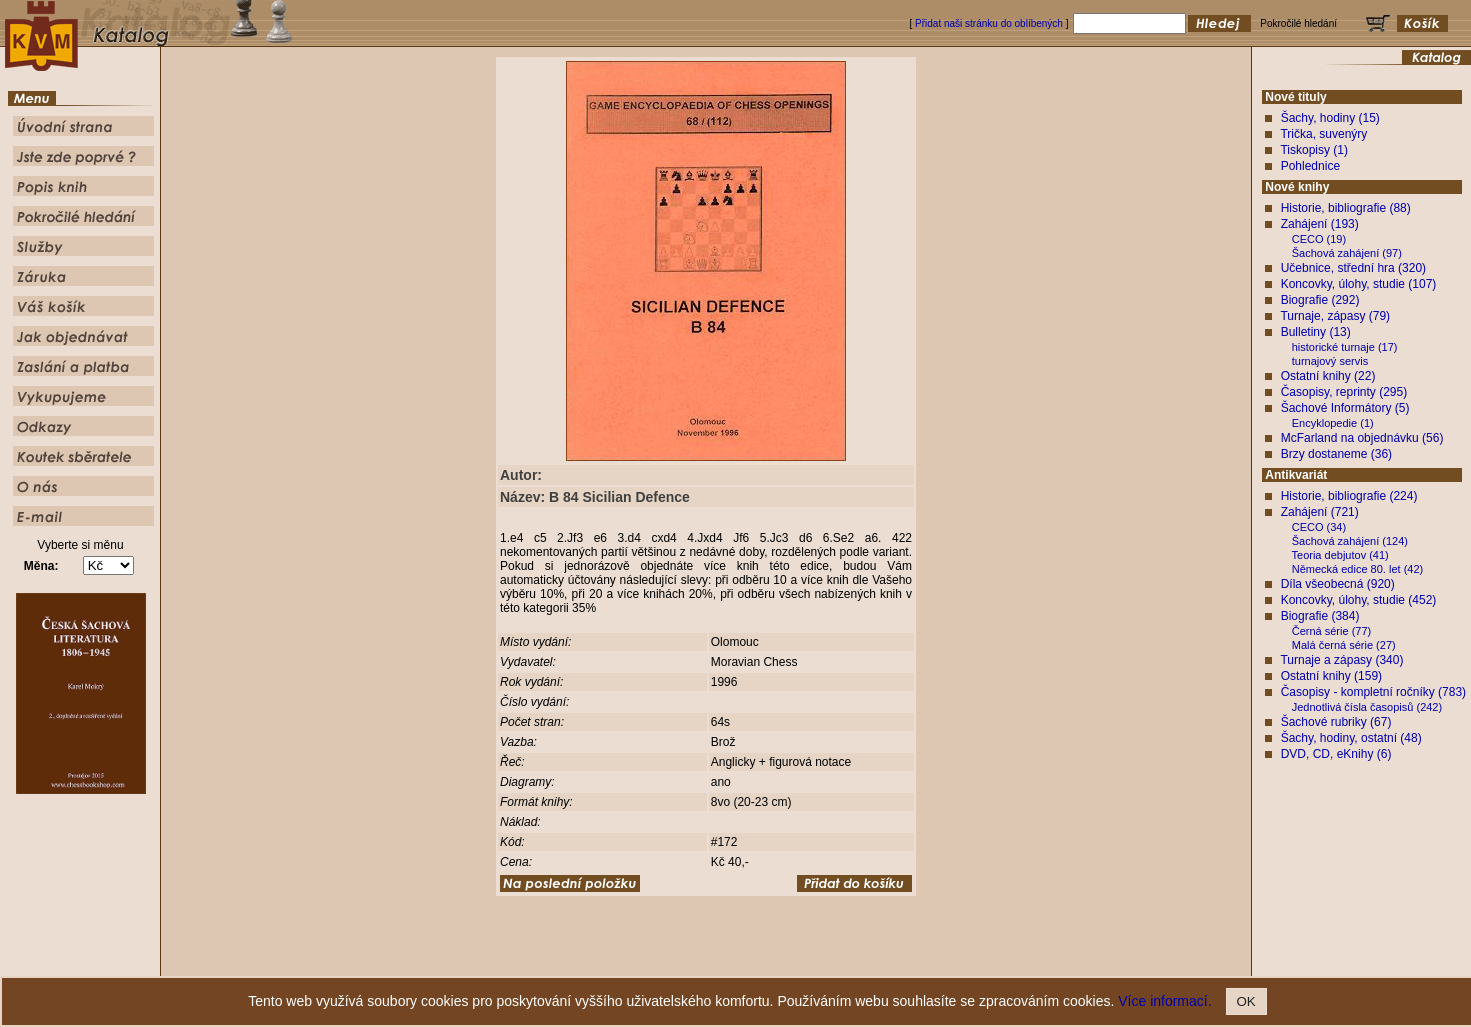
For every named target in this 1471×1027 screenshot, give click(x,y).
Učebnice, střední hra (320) (1353, 268)
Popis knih (723, 961)
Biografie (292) (1320, 300)
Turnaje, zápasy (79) (1335, 316)
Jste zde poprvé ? (651, 961)
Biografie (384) (1320, 616)
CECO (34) (1319, 527)
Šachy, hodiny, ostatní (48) (1351, 738)
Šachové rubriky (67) (1336, 722)
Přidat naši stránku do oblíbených (989, 23)
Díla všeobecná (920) (1338, 584)
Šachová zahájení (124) (1350, 541)
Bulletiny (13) (1316, 332)
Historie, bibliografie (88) (1346, 208)
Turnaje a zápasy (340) (1341, 660)
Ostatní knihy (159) (1331, 676)
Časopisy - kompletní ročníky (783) (1373, 692)
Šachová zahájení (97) (1347, 253)
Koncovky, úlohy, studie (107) (1359, 284)
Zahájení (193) (1320, 224)
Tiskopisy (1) (1314, 150)
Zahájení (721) (1320, 512)
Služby (857, 961)
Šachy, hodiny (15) (1330, 118)
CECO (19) (1319, 239)
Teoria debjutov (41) (1340, 555)
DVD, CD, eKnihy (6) (1336, 754)
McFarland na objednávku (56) (1362, 438)
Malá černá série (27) (1344, 645)
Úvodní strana (571, 961)
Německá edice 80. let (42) (1357, 569)
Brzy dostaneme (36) (1336, 454)
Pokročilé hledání (794, 961)
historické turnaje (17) (1345, 347)
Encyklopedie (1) (1333, 423)
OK (1246, 1001)
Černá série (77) (1331, 631)
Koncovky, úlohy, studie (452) (1359, 600)
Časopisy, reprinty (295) (1344, 392)
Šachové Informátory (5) (1345, 408)
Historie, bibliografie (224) (1349, 496)
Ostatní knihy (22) (1328, 376)
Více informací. (1164, 1001)
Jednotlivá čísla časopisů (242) (1367, 707)
